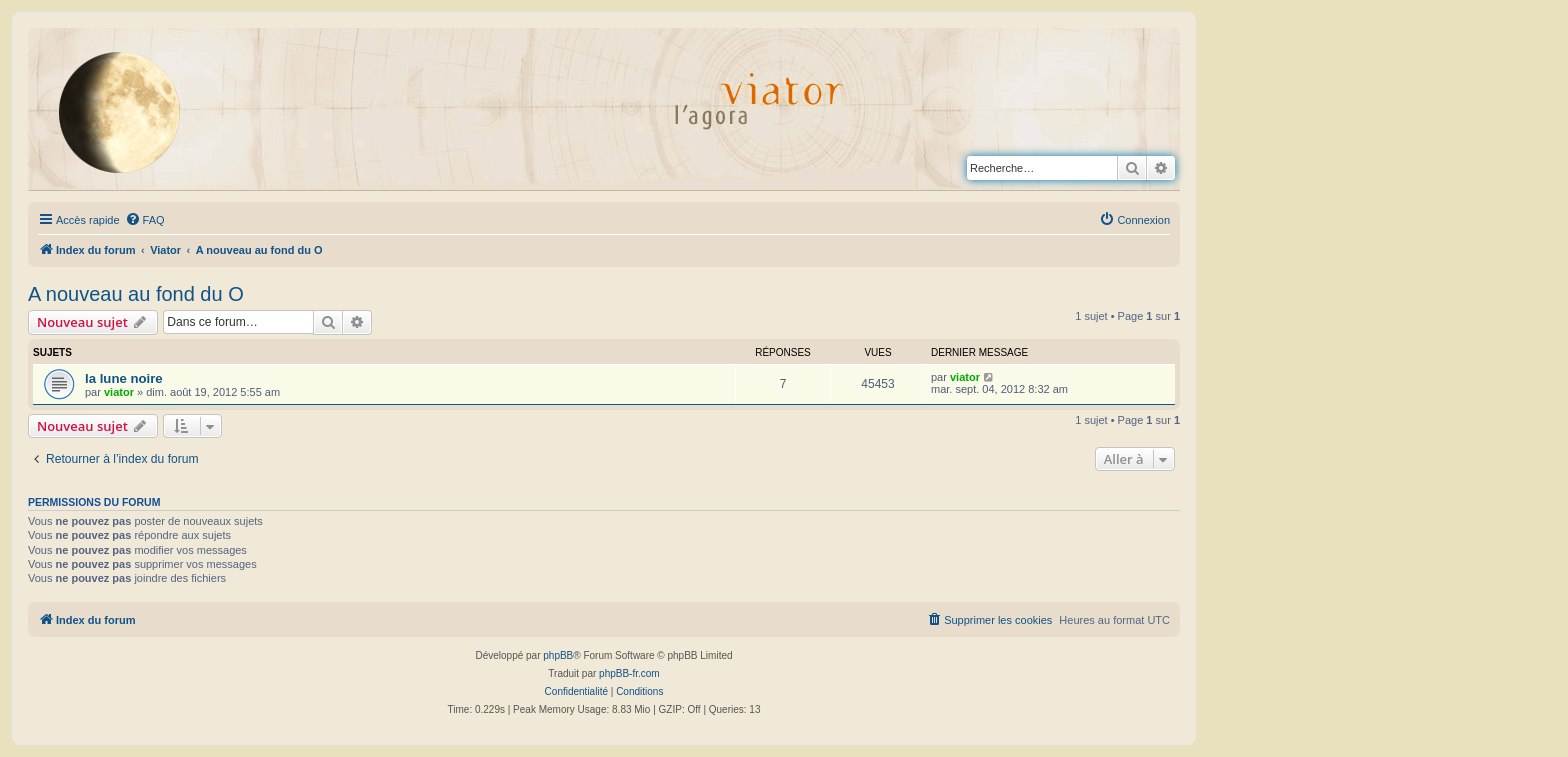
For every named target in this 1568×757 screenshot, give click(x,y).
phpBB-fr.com (629, 673)
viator (119, 392)
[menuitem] (145, 220)
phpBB (558, 655)
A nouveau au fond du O (136, 294)
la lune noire (124, 378)
